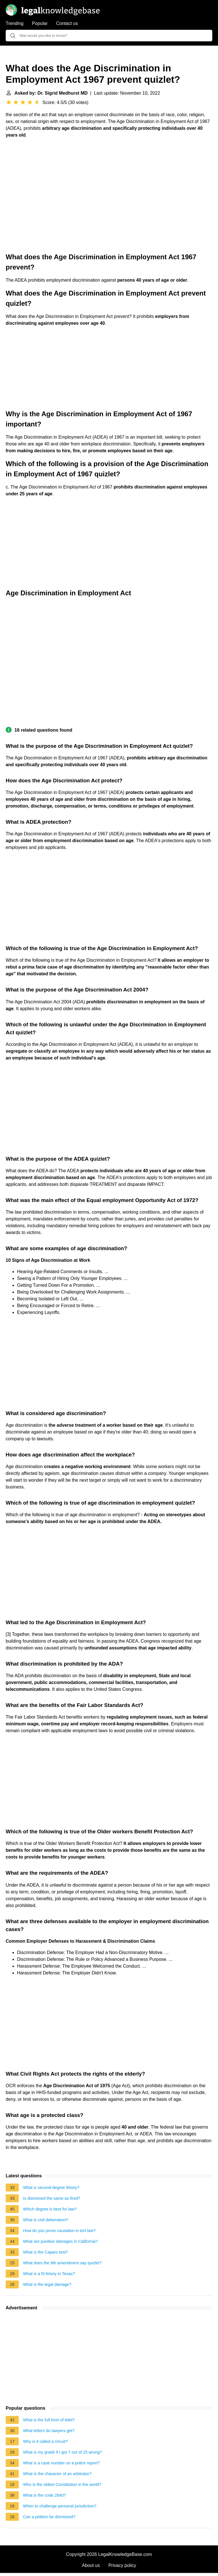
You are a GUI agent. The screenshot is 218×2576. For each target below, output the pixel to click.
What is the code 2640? (44, 2495)
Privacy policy (122, 2565)
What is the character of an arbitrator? (57, 2473)
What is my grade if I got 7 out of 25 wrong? (62, 2452)
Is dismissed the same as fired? (51, 2198)
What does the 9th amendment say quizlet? (62, 2263)
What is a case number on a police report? (61, 2463)
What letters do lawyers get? (49, 2430)
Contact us (67, 23)
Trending (15, 23)
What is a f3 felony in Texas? (49, 2273)
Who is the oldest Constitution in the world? (62, 2484)
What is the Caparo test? (45, 2252)
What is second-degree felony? (51, 2187)
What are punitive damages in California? (60, 2241)
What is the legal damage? (47, 2284)
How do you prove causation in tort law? (59, 2230)
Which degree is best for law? (50, 2209)
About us (91, 2565)
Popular (40, 23)
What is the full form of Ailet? (49, 2420)
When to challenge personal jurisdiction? (59, 2506)
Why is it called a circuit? (45, 2441)
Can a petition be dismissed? (49, 2517)
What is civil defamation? (45, 2220)
